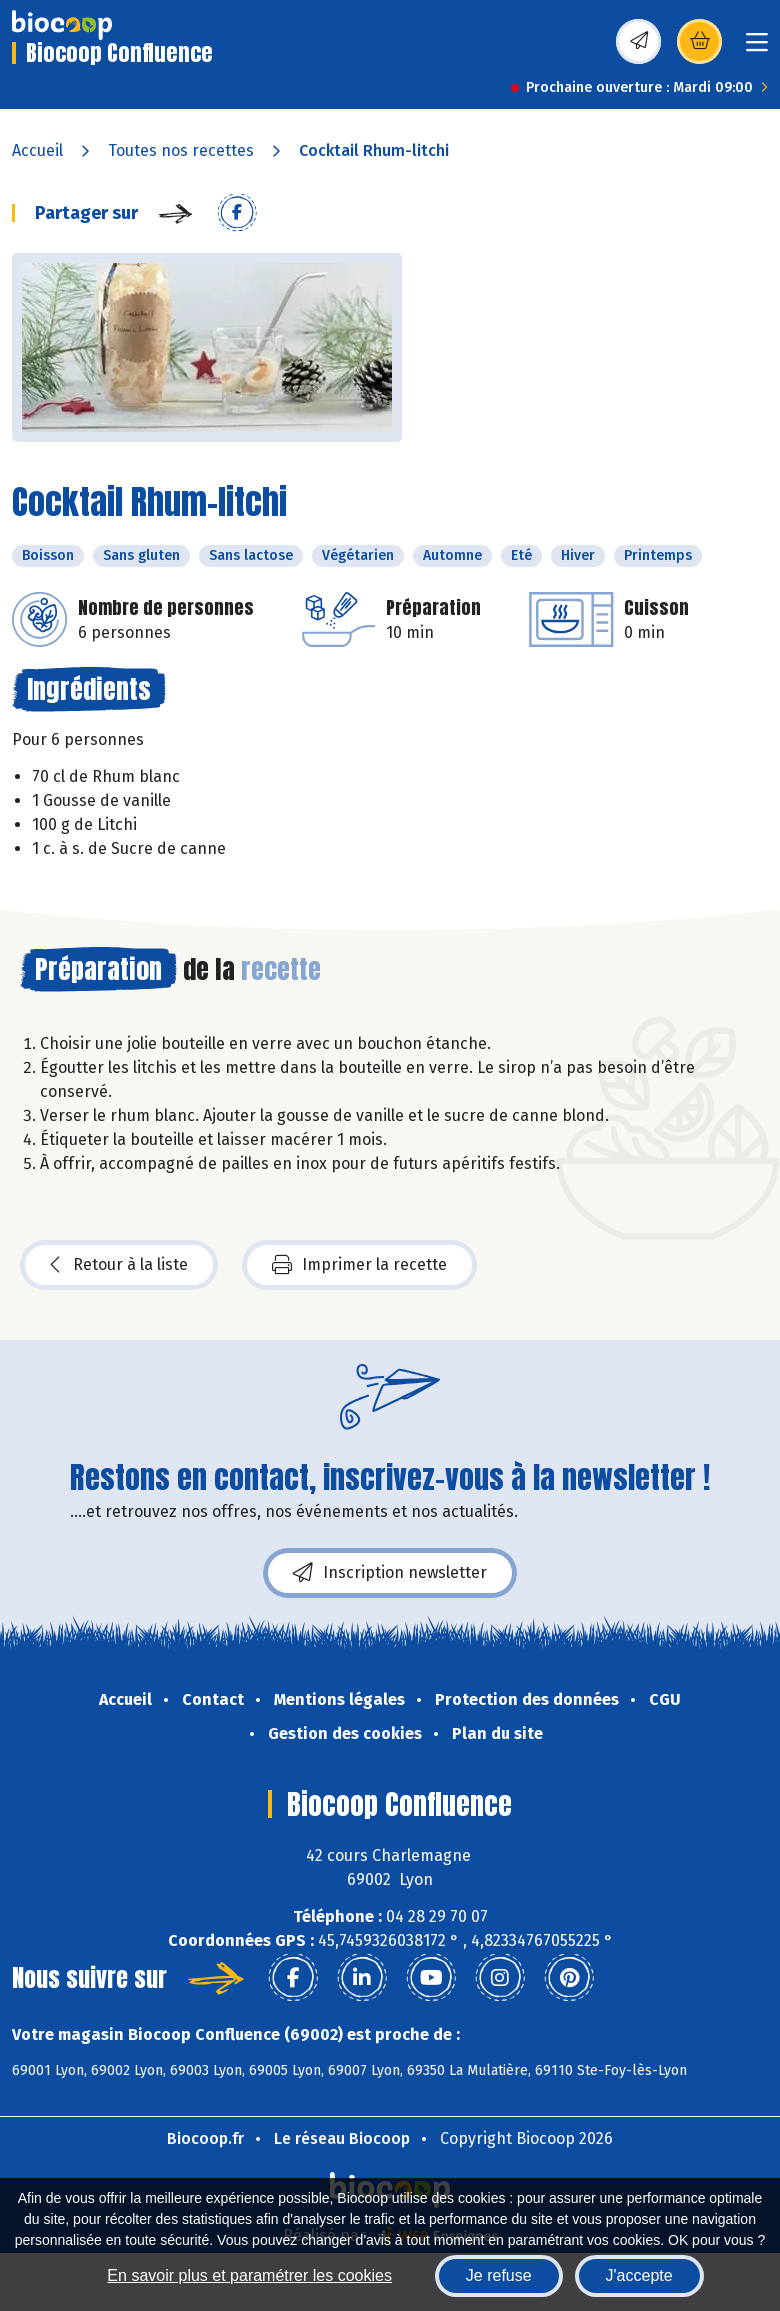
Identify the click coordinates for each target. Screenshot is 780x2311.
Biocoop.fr (205, 2138)
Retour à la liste (119, 1265)
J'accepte (639, 2275)
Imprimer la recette (359, 1265)
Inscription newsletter (390, 1573)
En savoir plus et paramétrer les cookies (249, 2275)
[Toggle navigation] (757, 48)
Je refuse (499, 2275)
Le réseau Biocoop (342, 2138)
